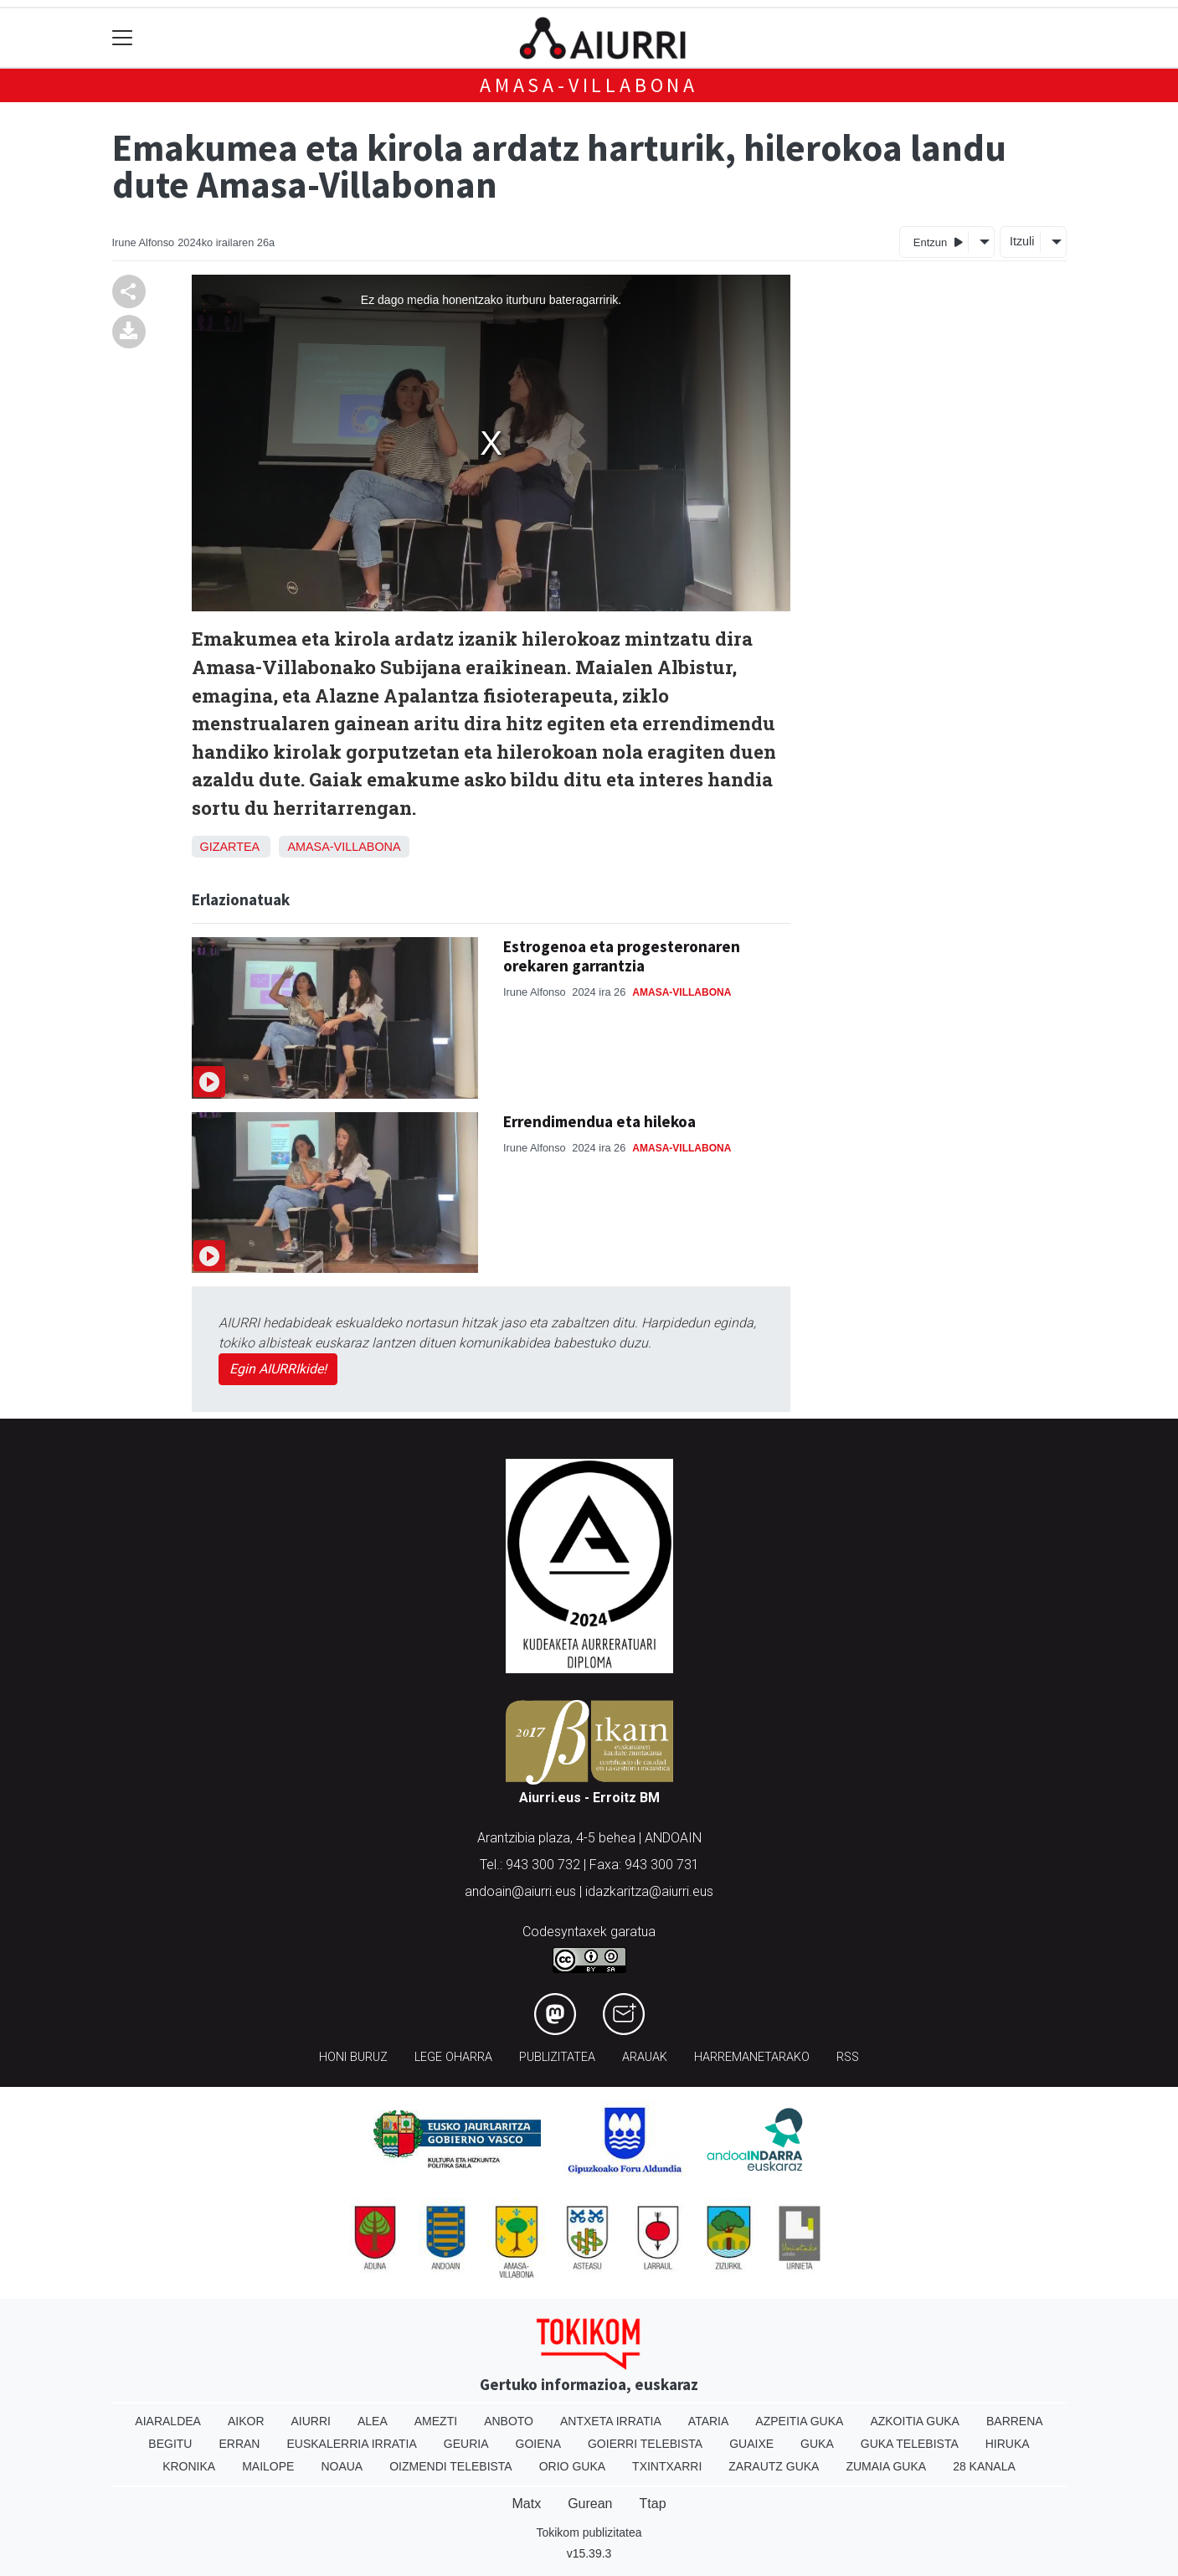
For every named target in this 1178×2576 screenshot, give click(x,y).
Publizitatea (557, 2057)
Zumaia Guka (886, 2466)
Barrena (1014, 2421)
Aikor (246, 2421)
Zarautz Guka (773, 2466)
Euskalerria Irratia (351, 2443)
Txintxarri (667, 2466)
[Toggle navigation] (123, 38)
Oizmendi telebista (450, 2466)
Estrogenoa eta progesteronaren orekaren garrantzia (621, 956)
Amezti (435, 2421)
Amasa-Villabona (589, 85)
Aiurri (311, 2421)
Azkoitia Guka (914, 2421)
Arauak (644, 2057)
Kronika (188, 2466)
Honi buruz (353, 2057)
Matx (526, 2503)
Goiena (538, 2443)
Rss (847, 2057)
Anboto (508, 2421)
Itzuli (1022, 241)
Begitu (170, 2443)
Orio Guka (572, 2466)
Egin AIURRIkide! (278, 1369)
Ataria (708, 2421)
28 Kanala (984, 2466)
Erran (239, 2443)
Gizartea (230, 846)
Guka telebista (910, 2443)
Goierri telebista (645, 2443)
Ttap (653, 2503)
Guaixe (751, 2443)
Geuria (466, 2443)
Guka (817, 2443)
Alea (373, 2421)
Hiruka (1007, 2443)
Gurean (590, 2503)
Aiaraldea (168, 2421)
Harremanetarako (752, 2057)
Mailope (268, 2466)
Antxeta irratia (610, 2421)
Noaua (342, 2466)
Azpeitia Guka (799, 2421)
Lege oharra (453, 2057)
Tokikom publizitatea (588, 2532)
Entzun (938, 241)
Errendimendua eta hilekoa (599, 1121)
